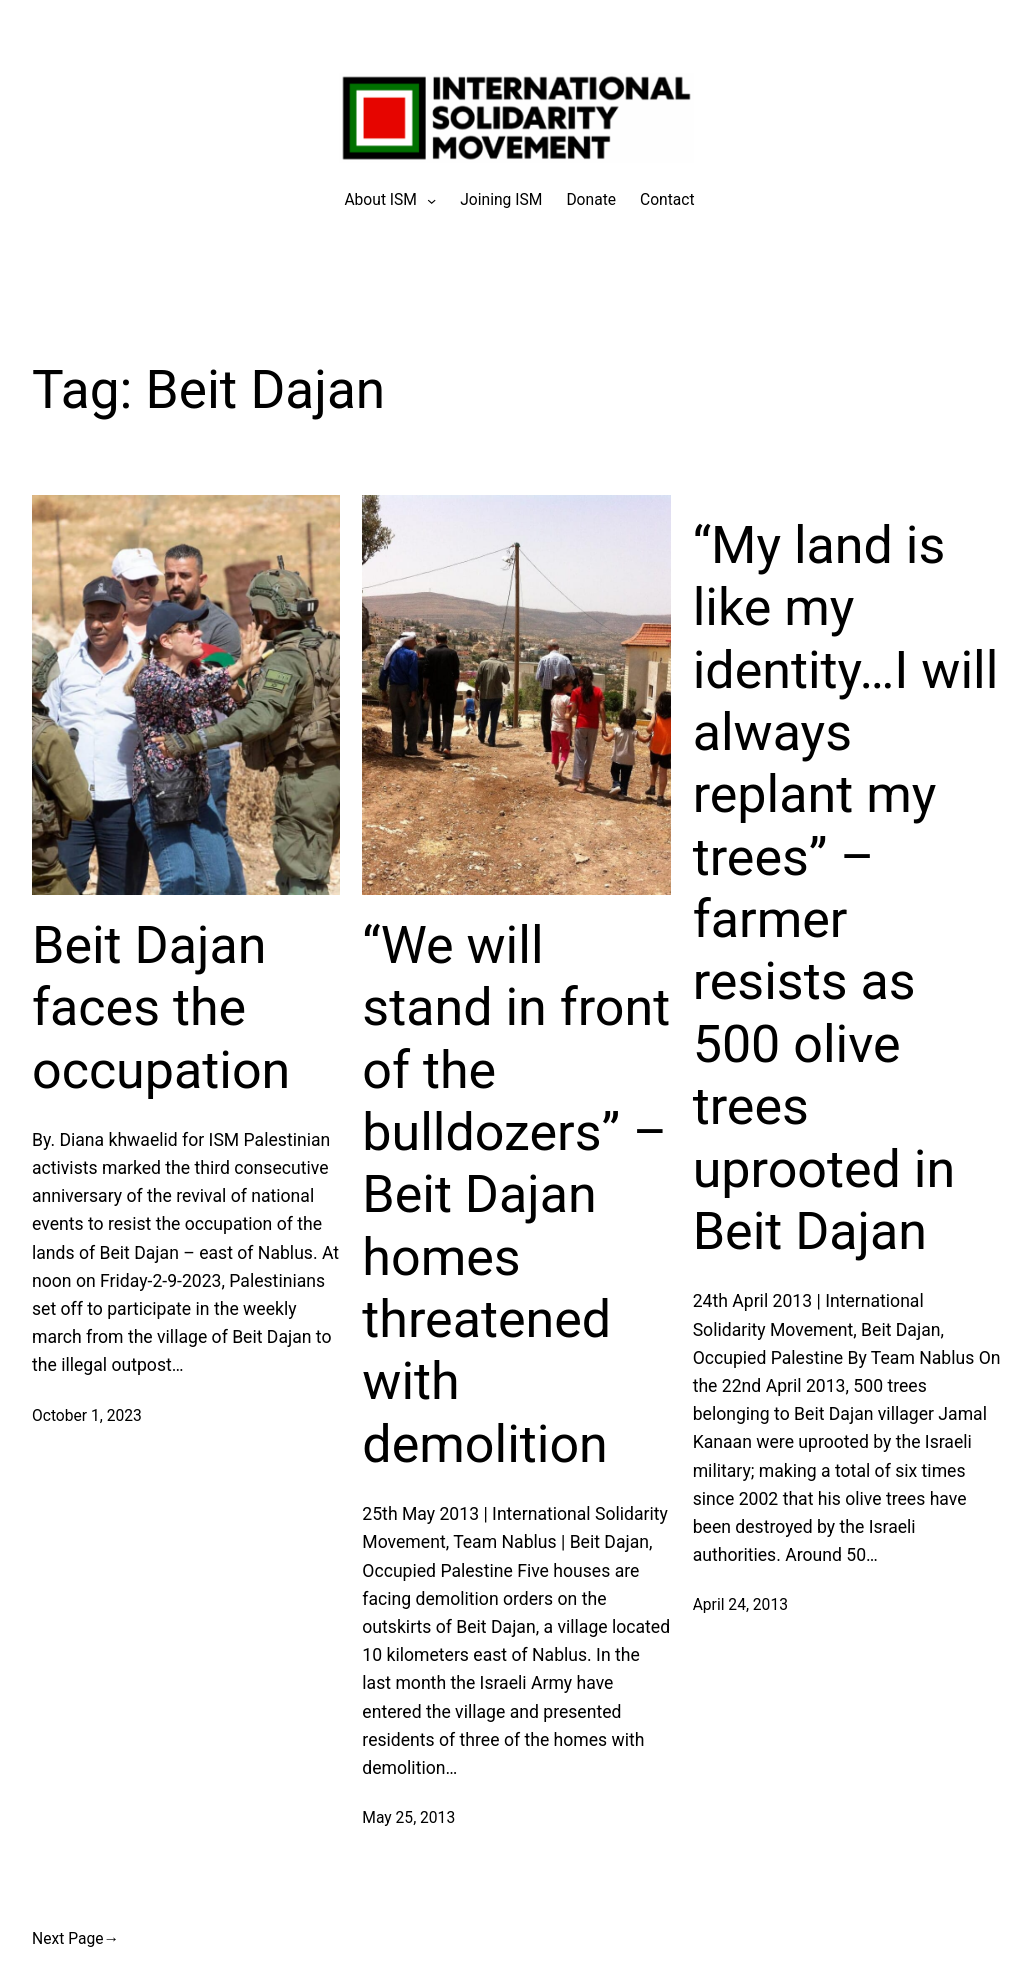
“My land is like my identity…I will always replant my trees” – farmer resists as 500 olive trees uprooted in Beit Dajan (846, 888)
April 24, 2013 (740, 1605)
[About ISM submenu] (380, 200)
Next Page (75, 1939)
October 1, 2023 (87, 1416)
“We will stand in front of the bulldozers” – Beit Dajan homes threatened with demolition (516, 1195)
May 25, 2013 (408, 1818)
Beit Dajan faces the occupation (161, 1008)
